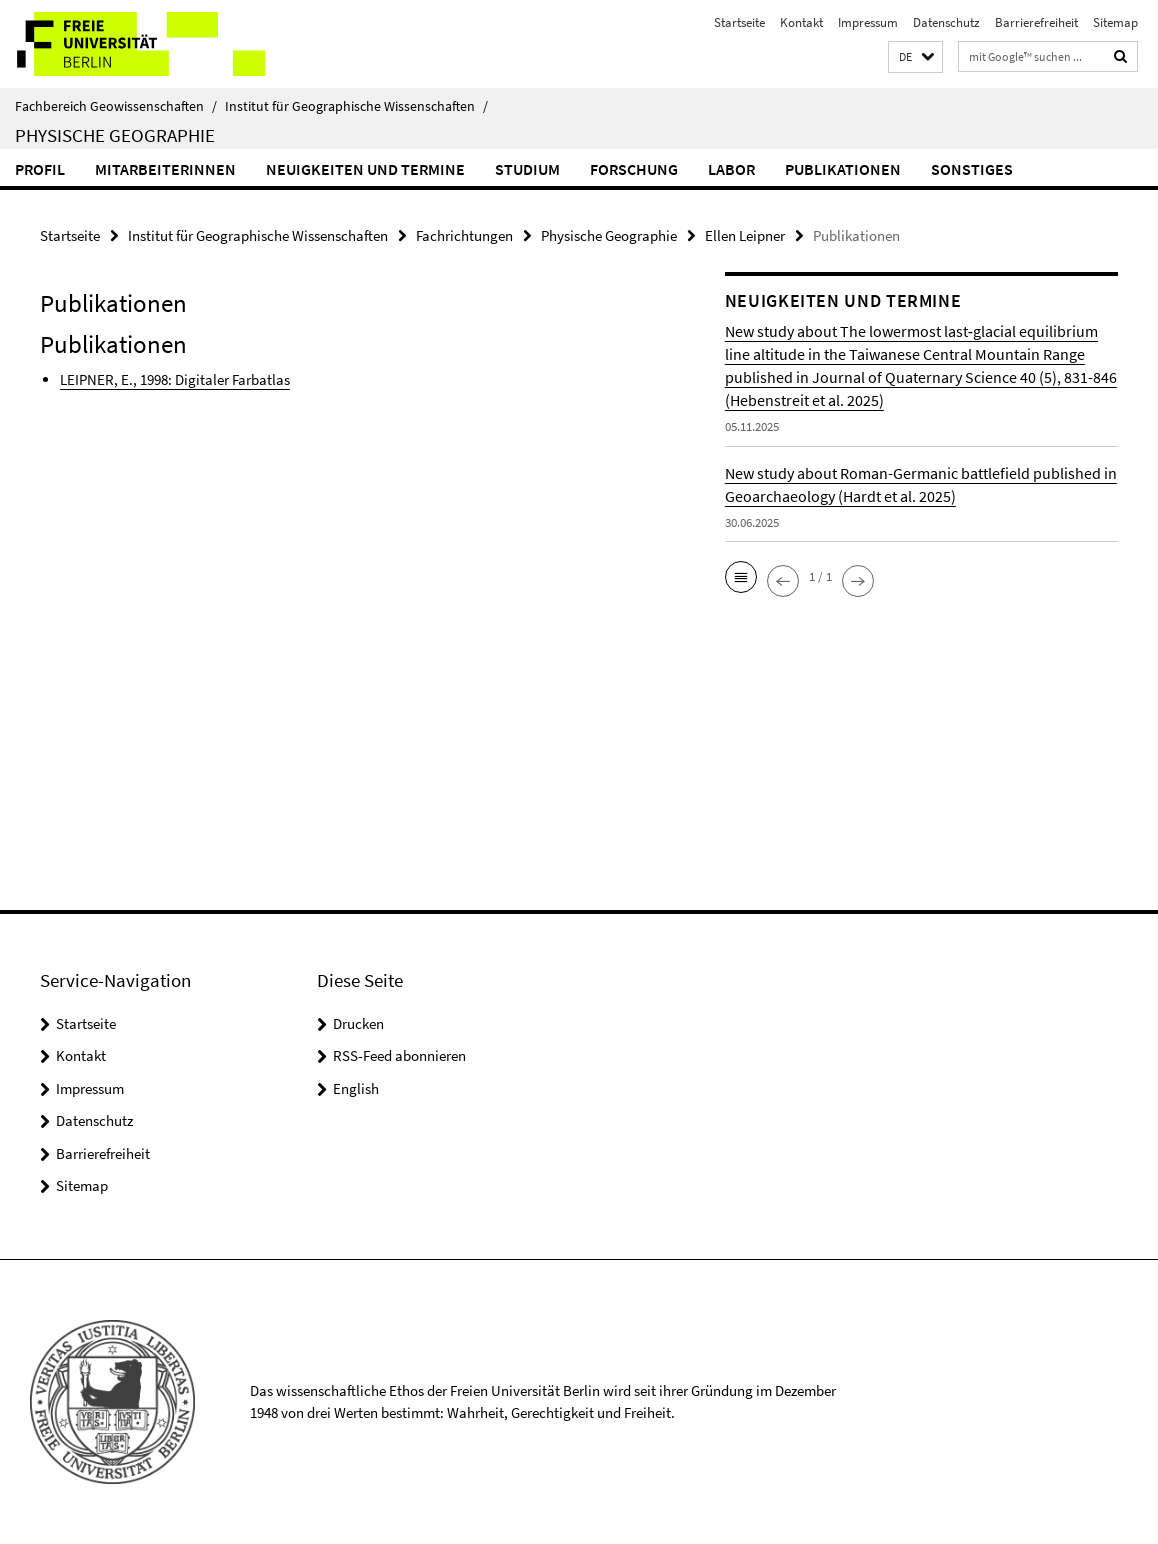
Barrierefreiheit (1036, 22)
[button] (915, 57)
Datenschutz (946, 22)
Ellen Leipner (745, 235)
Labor (731, 169)
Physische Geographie (115, 135)
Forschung (634, 169)
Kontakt (801, 22)
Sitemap (1115, 22)
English (356, 1088)
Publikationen (843, 169)
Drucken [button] (358, 1023)
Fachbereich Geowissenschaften (116, 106)
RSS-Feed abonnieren (399, 1055)
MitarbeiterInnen (165, 169)
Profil (40, 169)
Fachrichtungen (464, 235)
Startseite (739, 22)
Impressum (868, 22)
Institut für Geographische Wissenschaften (356, 106)
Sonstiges (972, 169)
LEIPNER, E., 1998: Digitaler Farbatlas (175, 379)
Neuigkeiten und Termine (365, 169)
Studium (527, 169)
